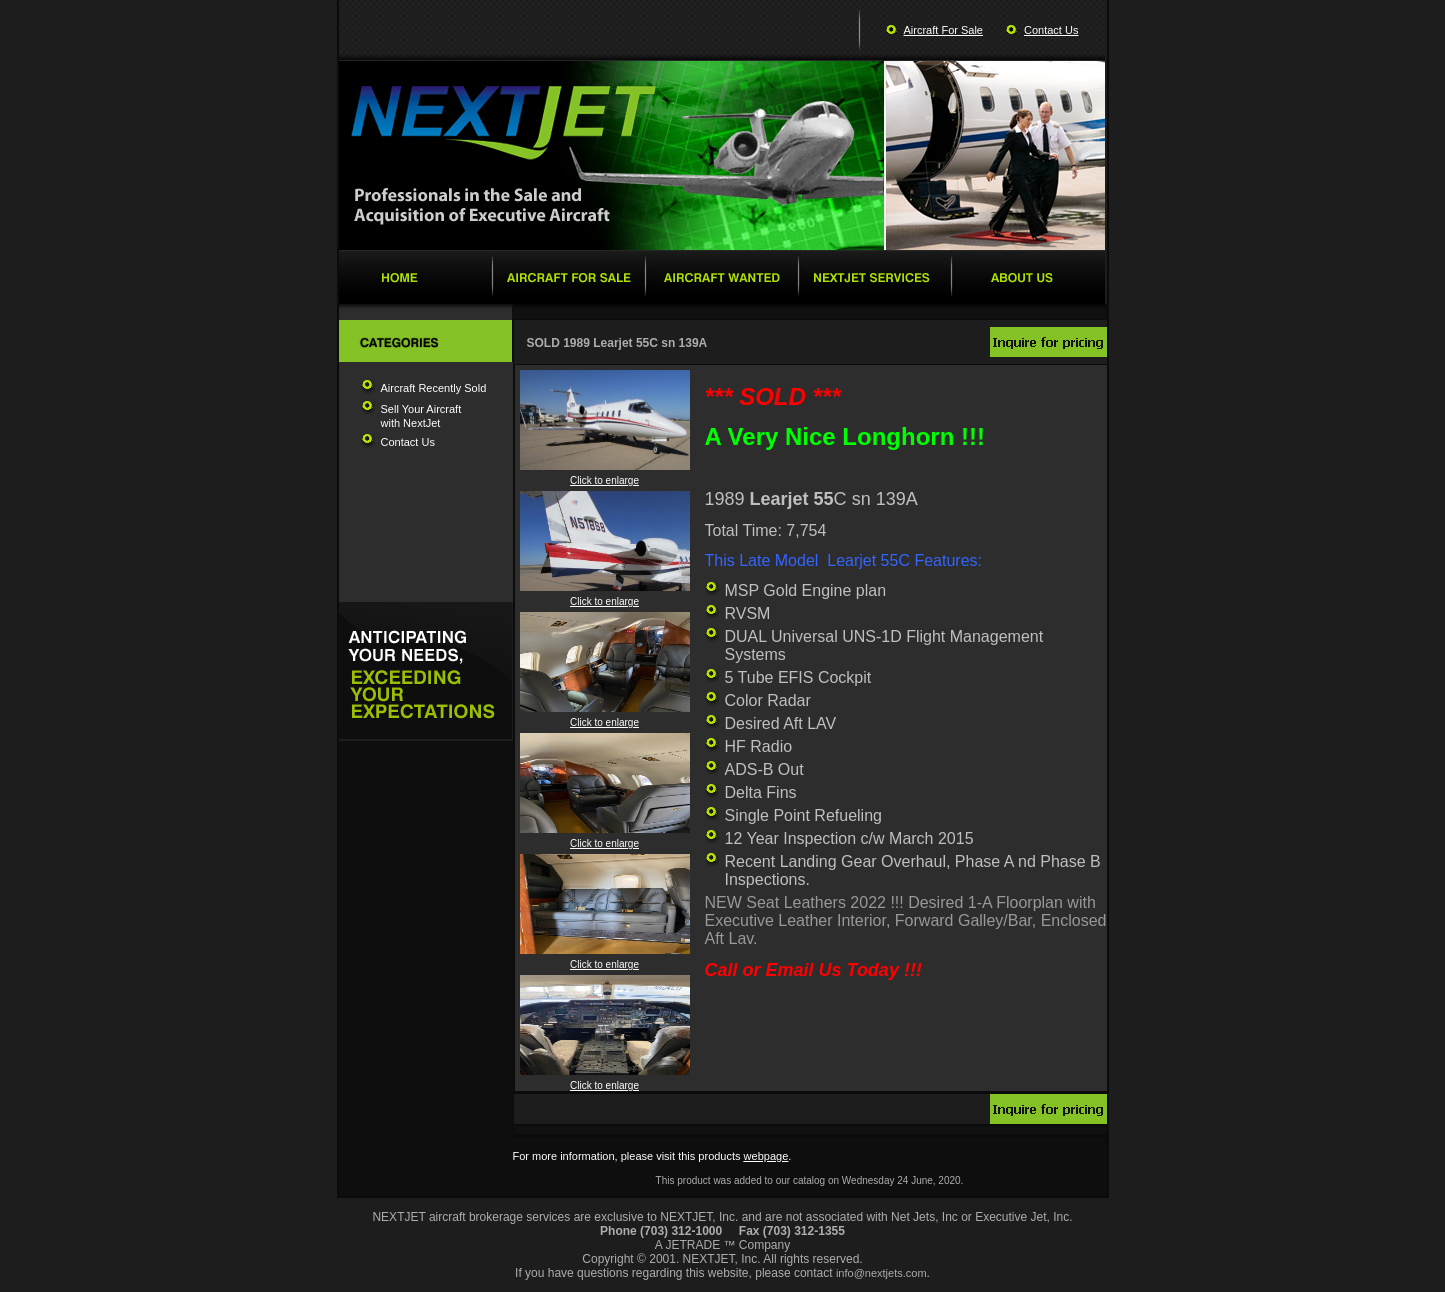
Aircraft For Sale (943, 30)
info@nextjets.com (881, 1273)
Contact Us (1051, 30)
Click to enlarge (605, 476)
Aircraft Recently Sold (434, 388)
